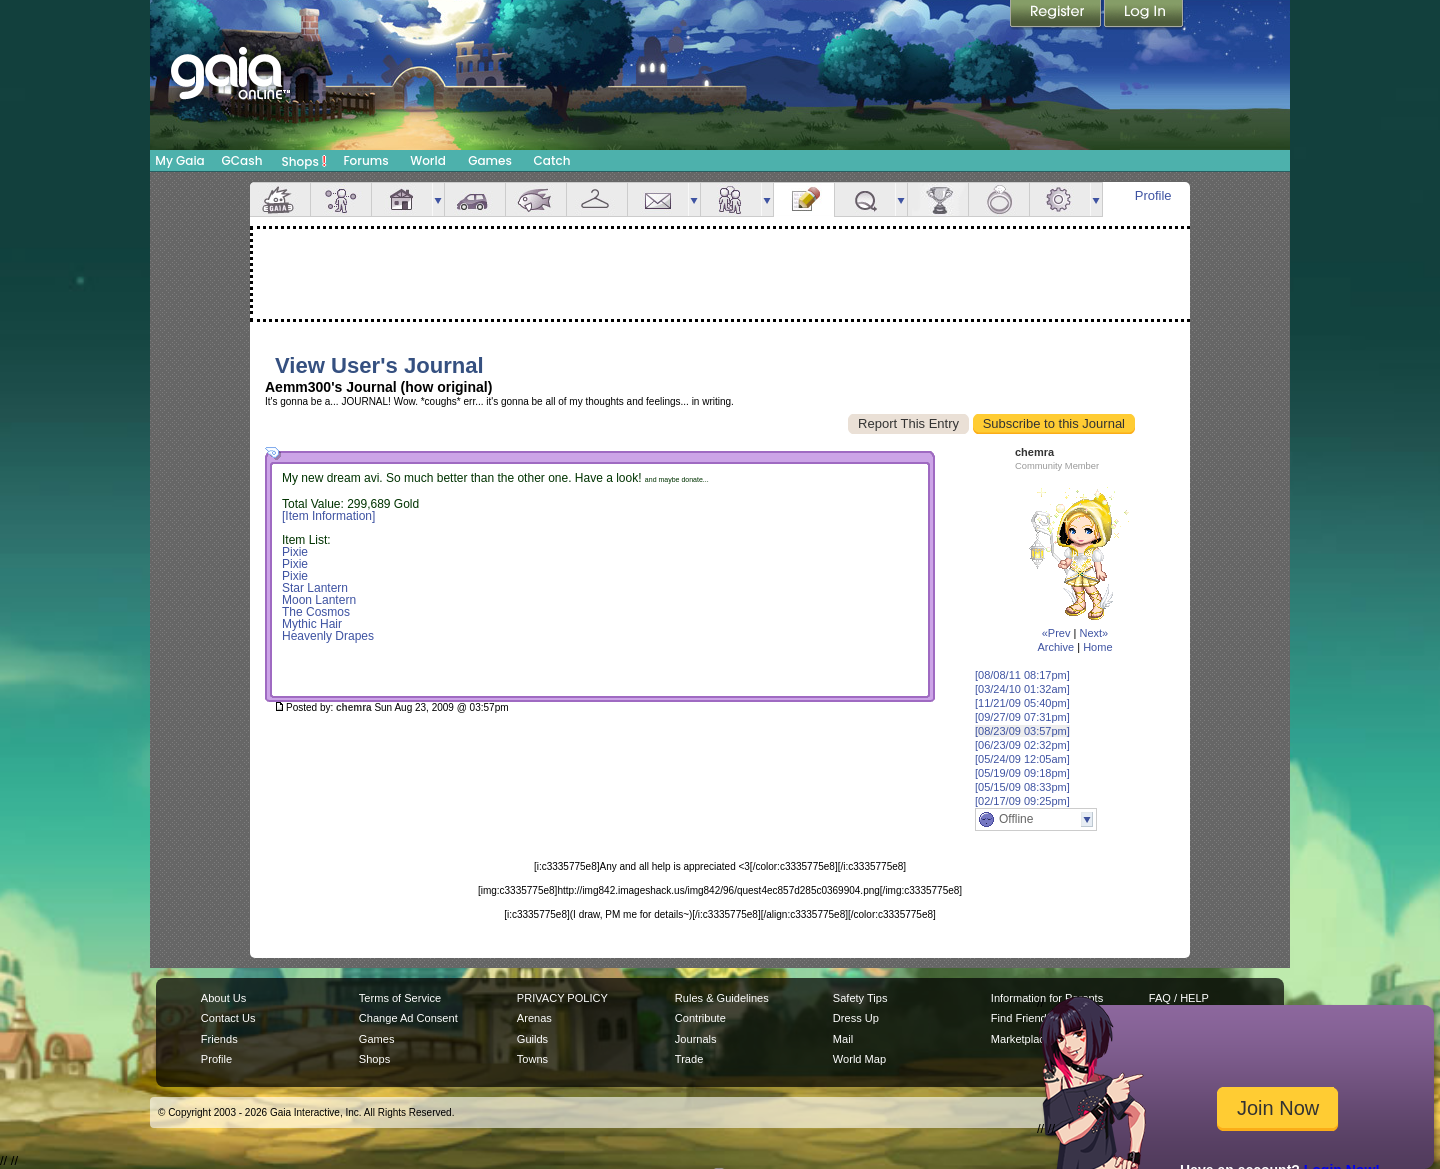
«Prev (1056, 633)
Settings (1060, 199)
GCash (242, 160)
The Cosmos (316, 612)
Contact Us (228, 1018)
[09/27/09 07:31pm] (1022, 717)
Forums (365, 160)
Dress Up (856, 1018)
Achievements (938, 199)
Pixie (295, 552)
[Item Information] (328, 516)
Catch (552, 160)
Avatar (341, 199)
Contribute (700, 1018)
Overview (280, 199)
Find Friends (1021, 1018)
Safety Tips (860, 998)
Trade (689, 1059)
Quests (865, 199)
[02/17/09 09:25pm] (1022, 801)
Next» (1093, 633)
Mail (658, 199)
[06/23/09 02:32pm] (1022, 745)
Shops (304, 161)
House (402, 199)
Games (490, 160)
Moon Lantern (319, 600)
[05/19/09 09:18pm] (1022, 773)
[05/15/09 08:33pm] (1022, 787)
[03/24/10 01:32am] (1022, 689)
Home (1097, 647)
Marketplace (1021, 1039)
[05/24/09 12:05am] (1022, 759)
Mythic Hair (312, 624)
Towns (532, 1059)
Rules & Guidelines (722, 998)
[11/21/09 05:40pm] (1022, 703)
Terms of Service (400, 998)
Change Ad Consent (408, 1018)
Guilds (532, 1039)
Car (475, 199)
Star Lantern (315, 588)
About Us (223, 998)
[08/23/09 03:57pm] (1022, 731)
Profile (1153, 195)
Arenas (534, 1018)
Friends (731, 199)
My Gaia (179, 160)
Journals (696, 1039)
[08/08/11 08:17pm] (1022, 675)
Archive (1055, 647)
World (428, 160)
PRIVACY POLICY (562, 998)
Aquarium (536, 199)
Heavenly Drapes (328, 636)
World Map (859, 1059)
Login (1144, 15)
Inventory (597, 199)
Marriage (999, 199)
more (438, 199)
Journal (804, 199)
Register (1057, 15)
